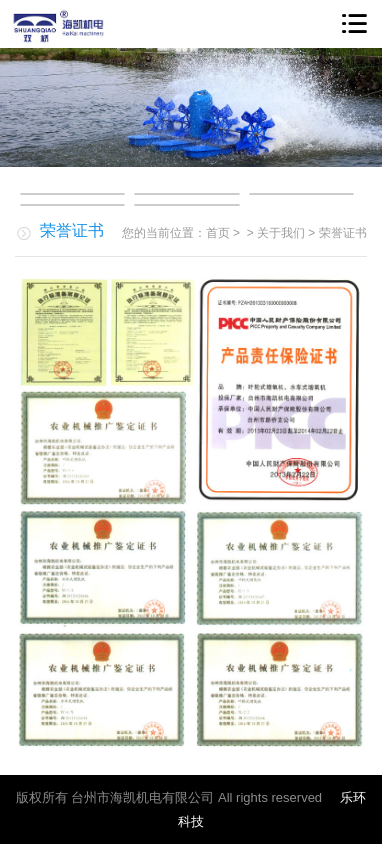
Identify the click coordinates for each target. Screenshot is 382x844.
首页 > (225, 233)
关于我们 (281, 233)
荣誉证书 (343, 233)
